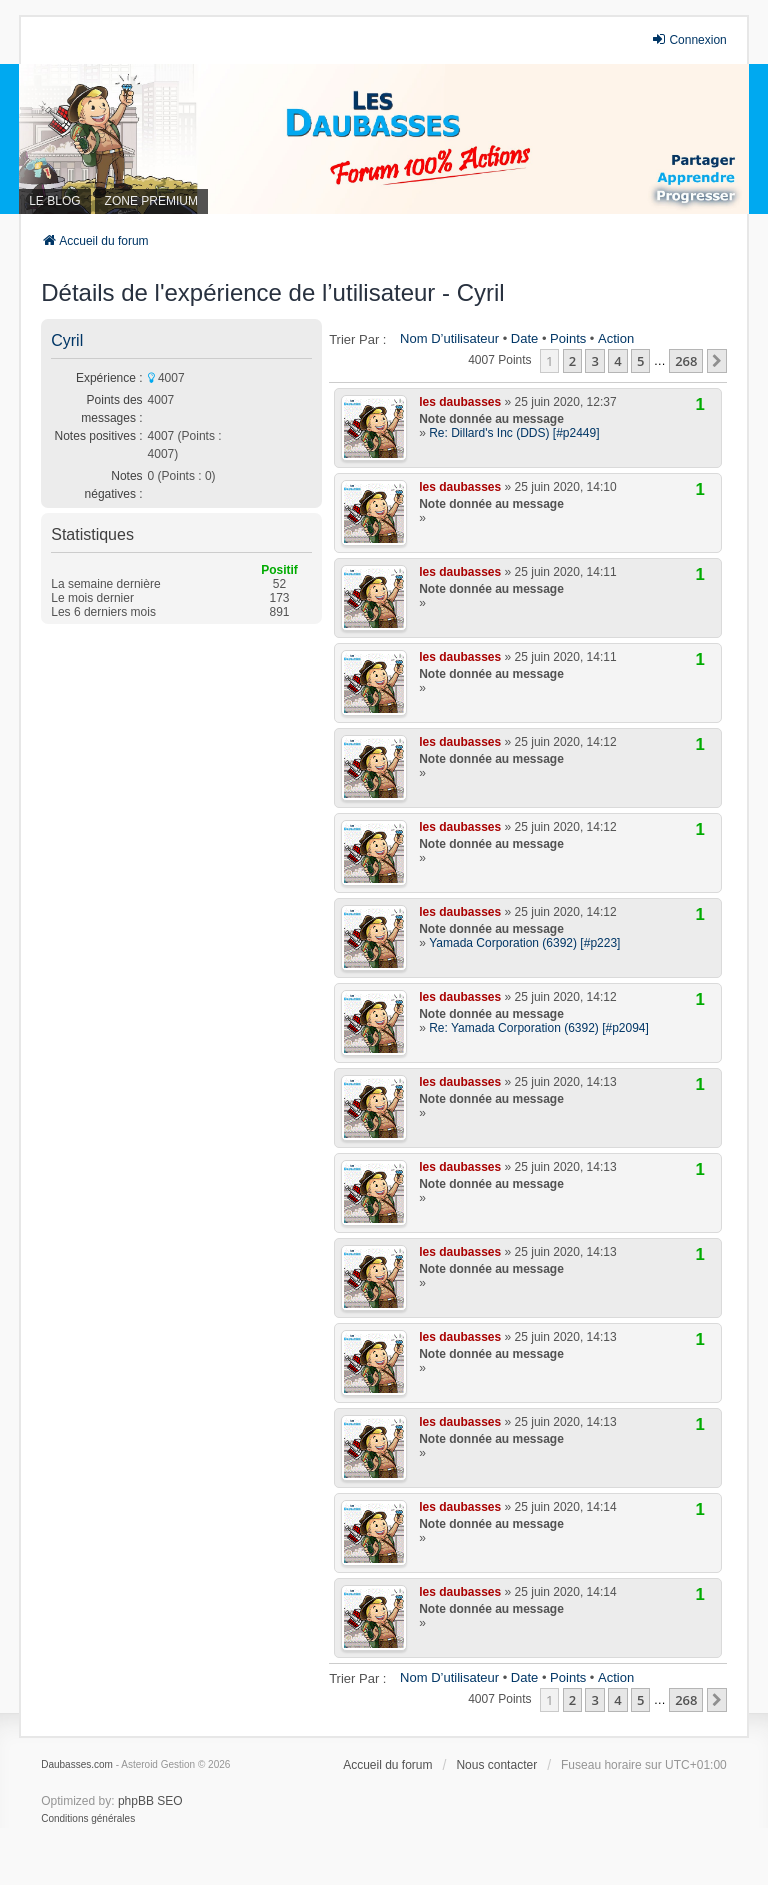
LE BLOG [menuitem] (54, 201)
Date (524, 338)
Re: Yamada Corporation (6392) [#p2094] (539, 1028)
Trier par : (357, 339)
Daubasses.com (77, 1764)
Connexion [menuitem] (688, 39)
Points (568, 338)
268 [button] (686, 361)
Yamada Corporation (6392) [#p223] (524, 943)
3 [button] (594, 361)
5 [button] (640, 361)
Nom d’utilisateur (449, 338)
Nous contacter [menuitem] (496, 1765)
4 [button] (617, 361)
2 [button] (572, 361)
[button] (717, 361)
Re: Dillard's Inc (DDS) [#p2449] (514, 433)
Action (616, 338)
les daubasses (460, 402)
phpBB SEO (150, 1801)
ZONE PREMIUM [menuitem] (151, 201)
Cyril (67, 340)
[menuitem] (88, 1819)
